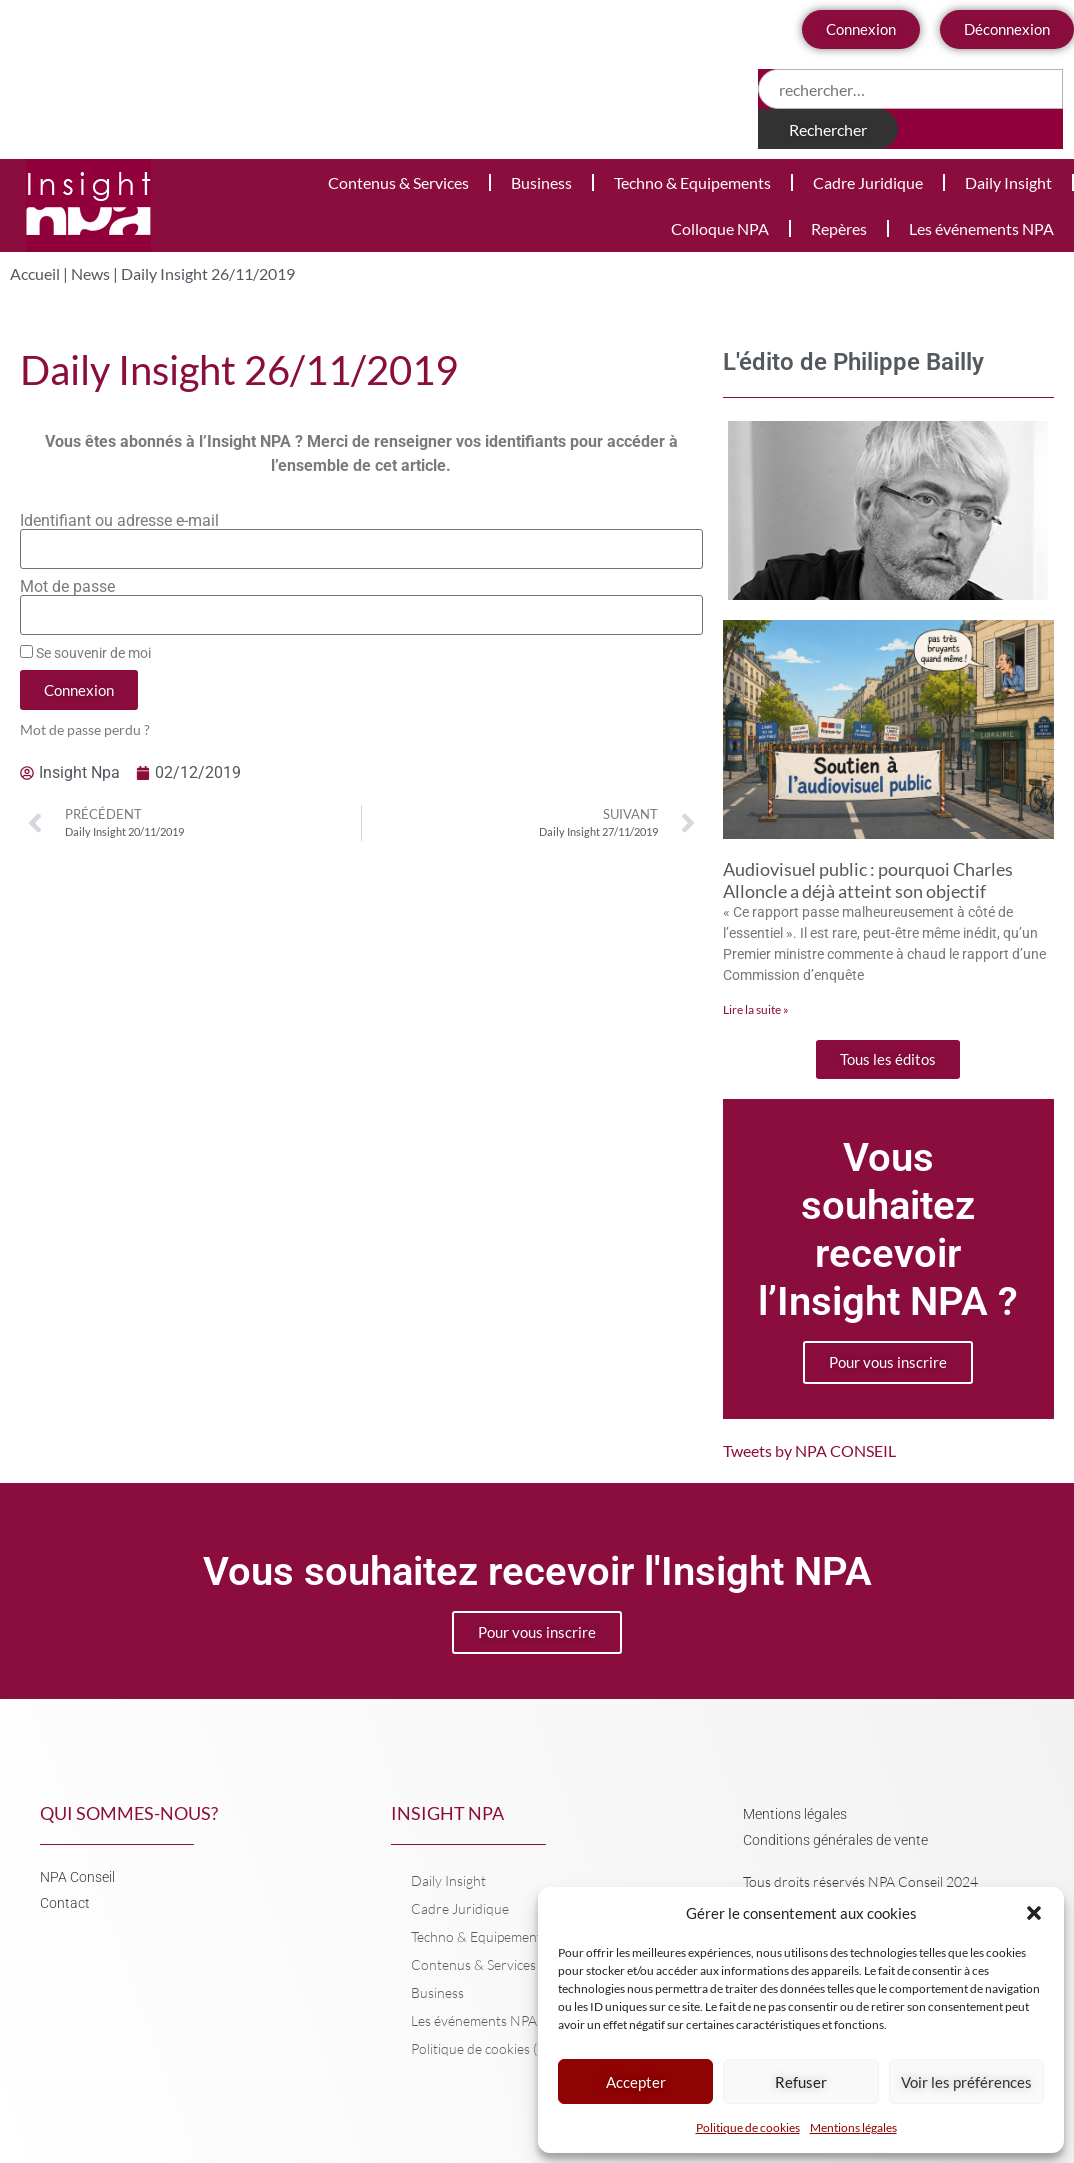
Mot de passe (67, 587)
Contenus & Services (398, 182)
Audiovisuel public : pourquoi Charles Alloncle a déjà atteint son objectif (868, 880)
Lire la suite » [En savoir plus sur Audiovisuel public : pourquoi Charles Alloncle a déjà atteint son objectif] (756, 1009)
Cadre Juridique (868, 182)
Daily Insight (1008, 182)
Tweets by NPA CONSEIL (809, 1450)
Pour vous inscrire (888, 1362)
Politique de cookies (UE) (485, 2048)
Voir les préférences (966, 2082)
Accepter (636, 2082)
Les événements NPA (981, 228)
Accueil (35, 273)
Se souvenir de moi (85, 653)
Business (541, 182)
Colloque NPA (720, 228)
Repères (839, 228)
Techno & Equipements (692, 182)
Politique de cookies (748, 2127)
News (90, 273)
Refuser (801, 2082)
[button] (1034, 1913)
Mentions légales (853, 2127)
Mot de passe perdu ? (85, 730)
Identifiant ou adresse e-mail (119, 521)
